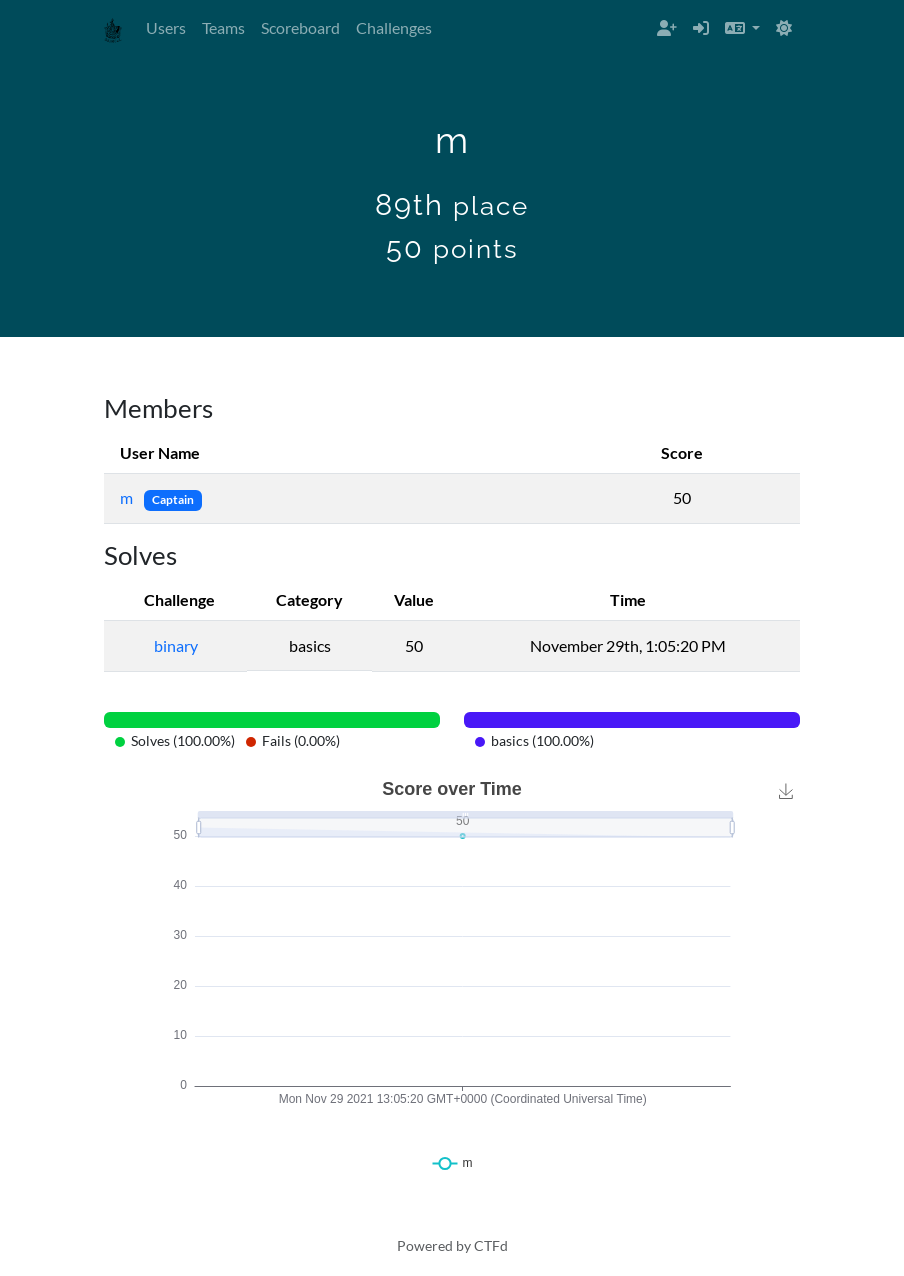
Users (166, 27)
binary (176, 645)
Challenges (394, 27)
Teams (223, 27)
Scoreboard (300, 27)
